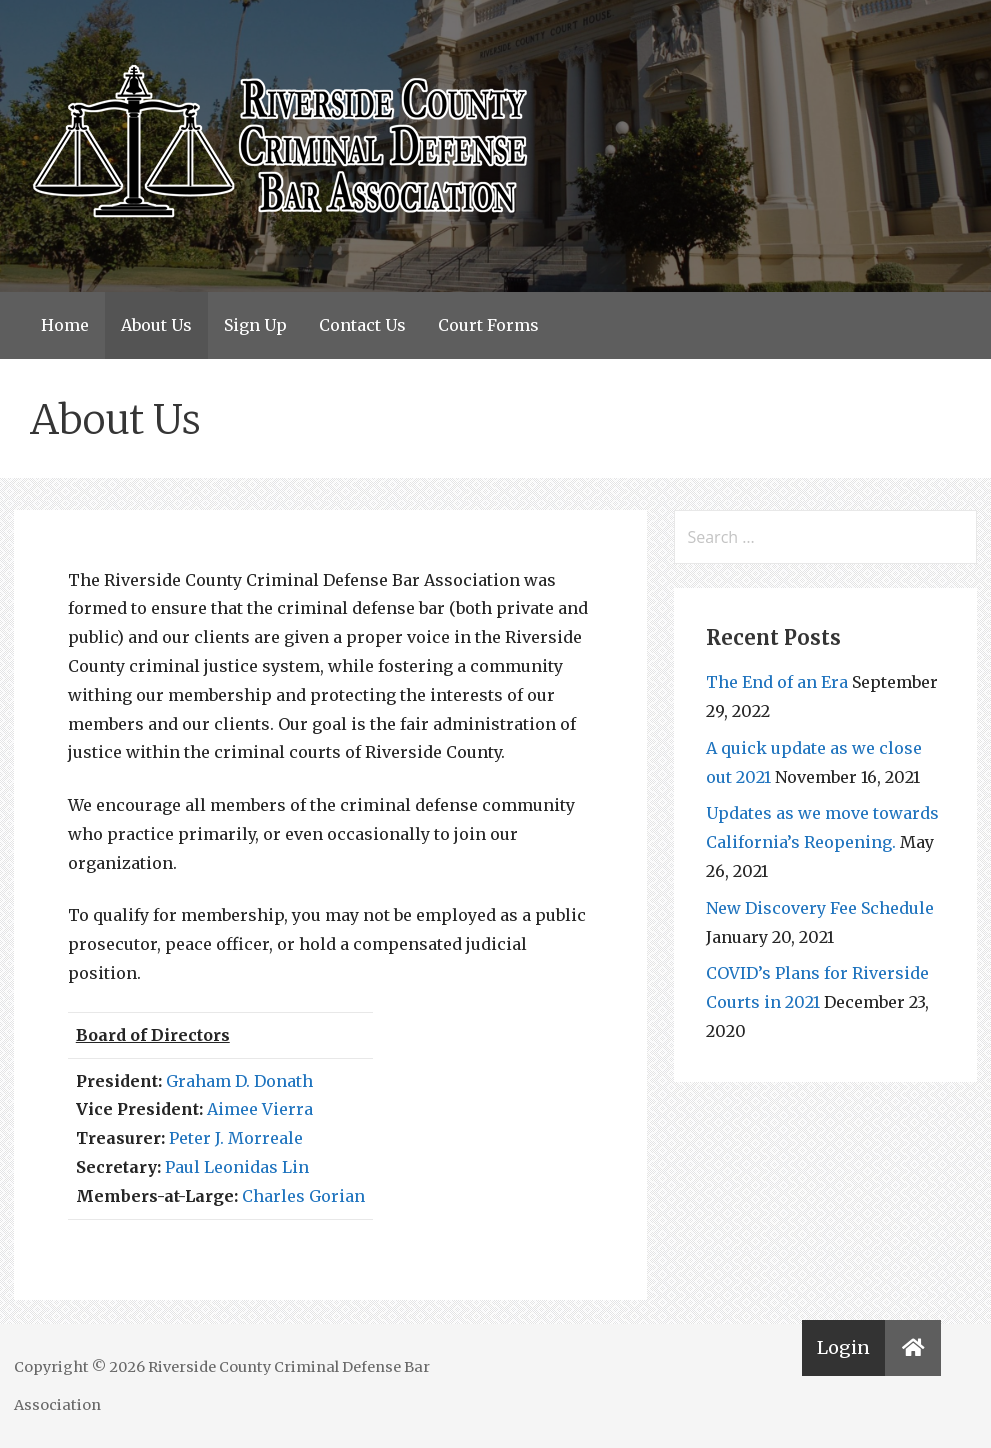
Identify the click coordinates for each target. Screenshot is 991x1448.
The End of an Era (777, 682)
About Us (156, 325)
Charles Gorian (303, 1196)
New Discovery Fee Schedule (820, 908)
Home (65, 325)
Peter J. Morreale (236, 1138)
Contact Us (362, 325)
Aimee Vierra (260, 1109)
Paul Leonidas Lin (237, 1167)
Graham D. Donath (239, 1081)
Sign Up (255, 325)
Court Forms (488, 325)
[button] (913, 1348)
